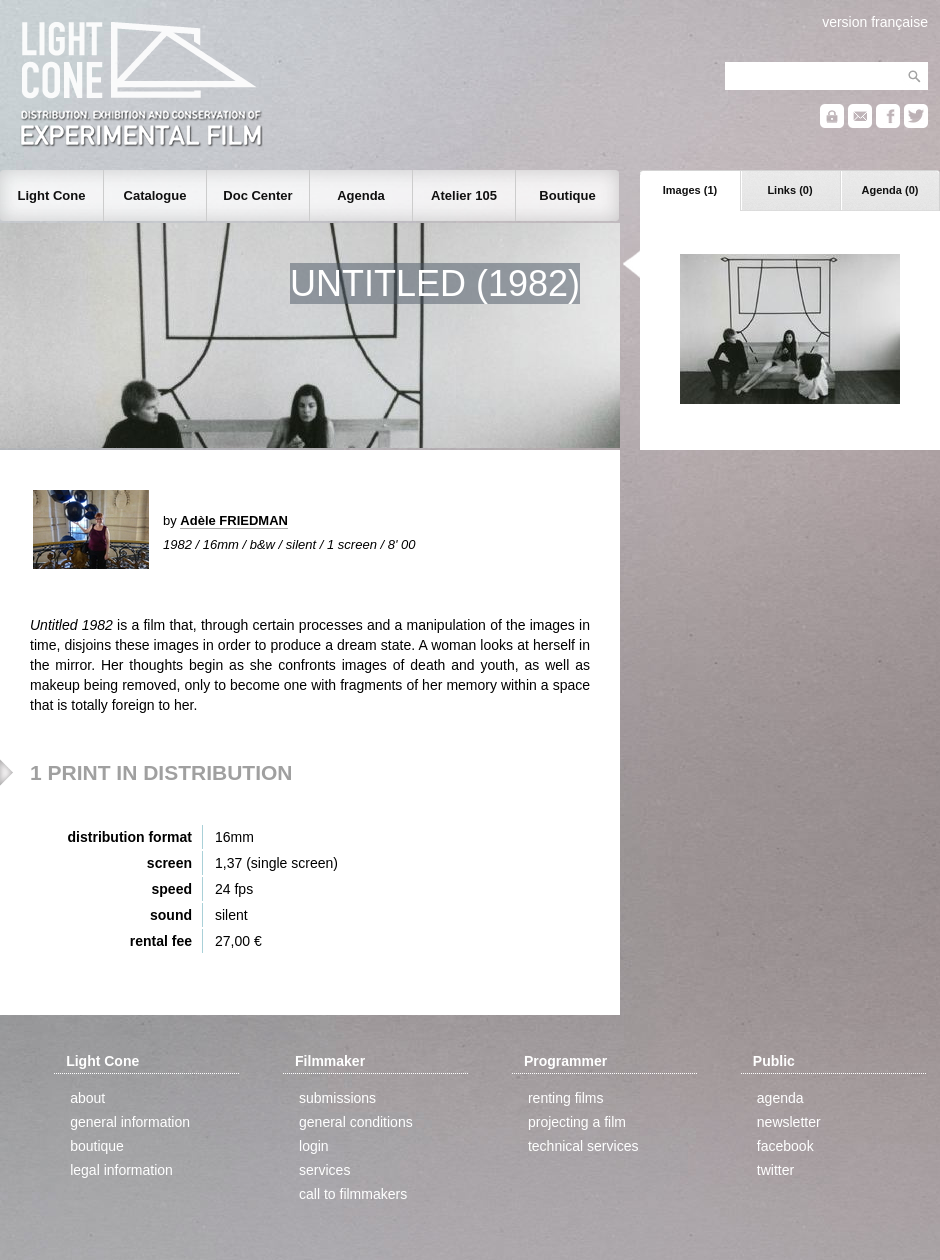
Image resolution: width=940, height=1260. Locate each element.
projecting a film (577, 1122)
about (87, 1098)
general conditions (356, 1122)
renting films (565, 1098)
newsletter (789, 1122)
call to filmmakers (353, 1194)
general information (130, 1122)
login (314, 1146)
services (324, 1170)
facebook (785, 1146)
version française (875, 22)
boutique (97, 1146)
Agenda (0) (890, 190)
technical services (583, 1146)
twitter (775, 1170)
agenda (780, 1098)
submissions (337, 1098)
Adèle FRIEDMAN (234, 520)
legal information (121, 1170)
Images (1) (690, 190)
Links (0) (789, 190)
